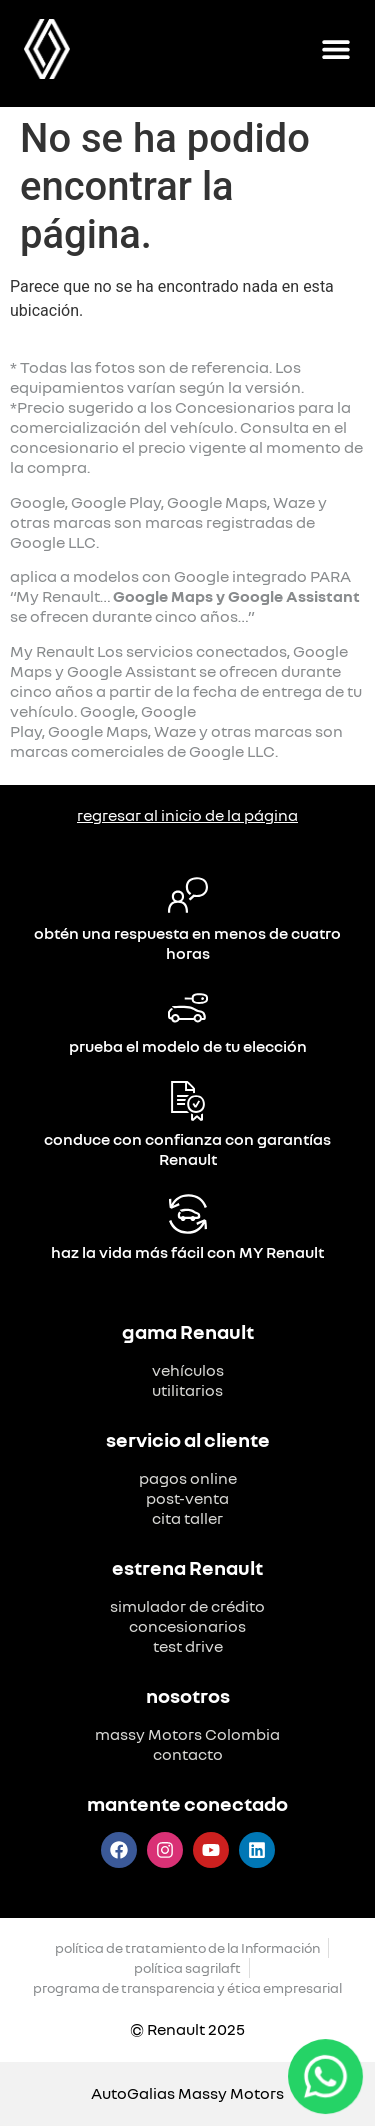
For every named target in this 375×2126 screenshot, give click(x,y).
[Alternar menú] (336, 49)
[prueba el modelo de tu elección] (188, 1008)
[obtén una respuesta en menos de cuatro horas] (188, 895)
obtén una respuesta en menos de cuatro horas (187, 943)
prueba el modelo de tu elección (188, 1046)
